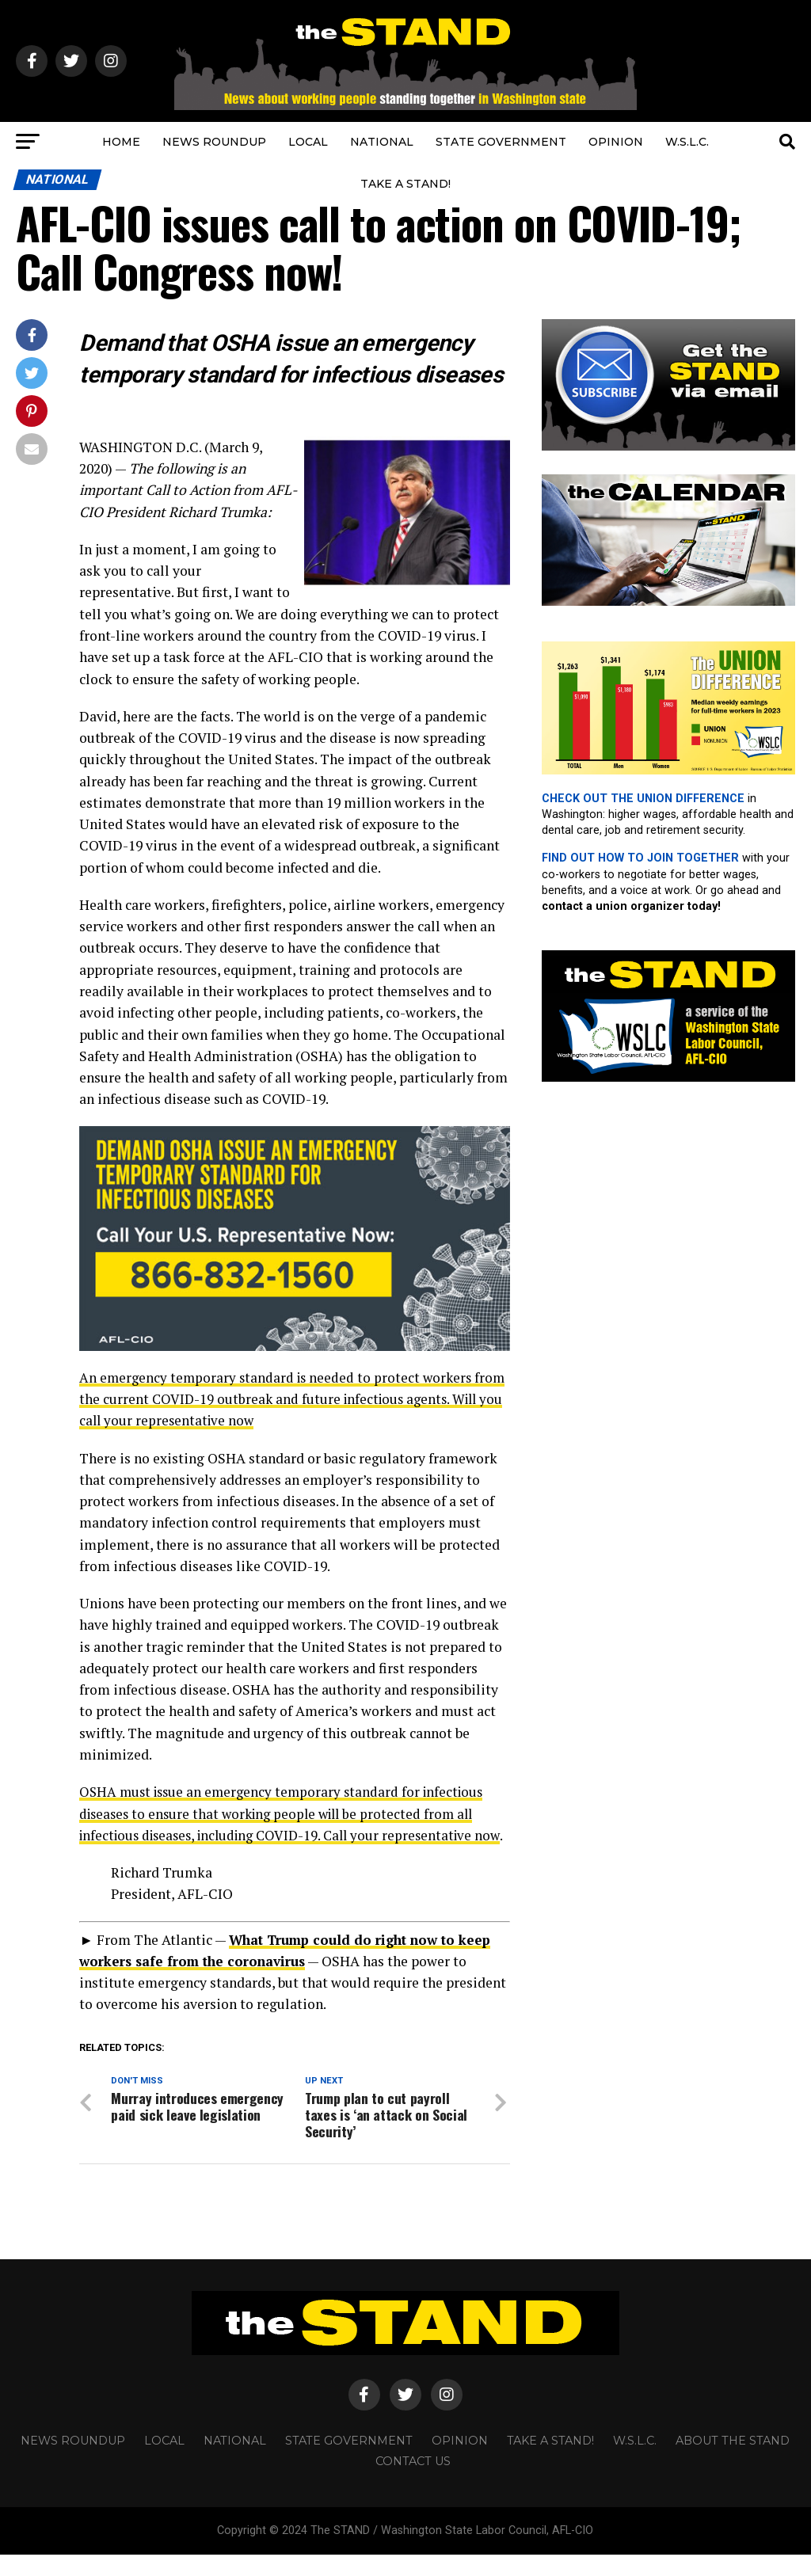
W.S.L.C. (687, 142)
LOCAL (308, 142)
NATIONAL (381, 142)
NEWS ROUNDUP (214, 142)
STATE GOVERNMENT (501, 142)
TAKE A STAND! (405, 184)
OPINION (615, 142)
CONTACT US (413, 2482)
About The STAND (733, 2462)
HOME (121, 142)
